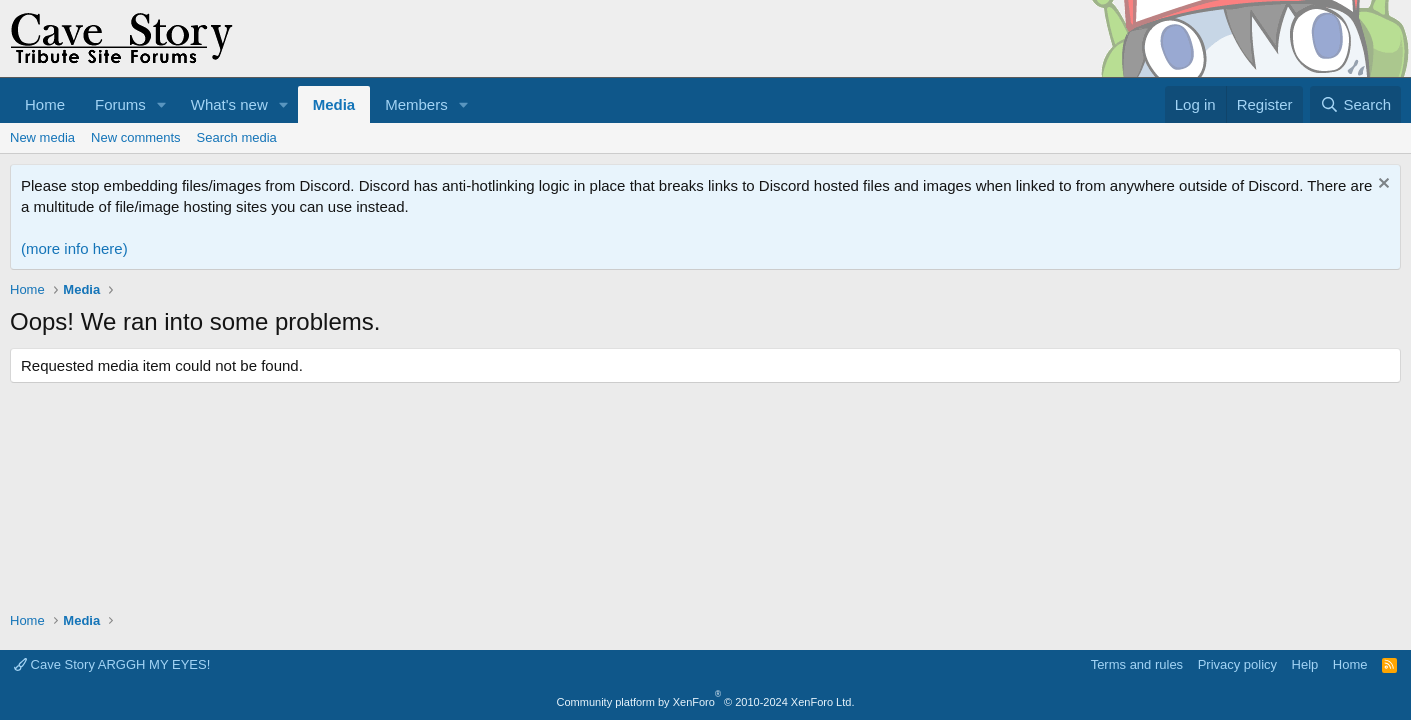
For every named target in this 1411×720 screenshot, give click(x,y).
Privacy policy (1237, 664)
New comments (136, 137)
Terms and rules (1137, 664)
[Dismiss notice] (1381, 185)
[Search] (1355, 104)
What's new (229, 104)
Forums (120, 104)
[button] (162, 104)
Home (45, 104)
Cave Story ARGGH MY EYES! (112, 664)
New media (42, 137)
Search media (237, 137)
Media (334, 104)
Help (1305, 664)
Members (416, 104)
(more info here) (74, 248)
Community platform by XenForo (706, 702)
